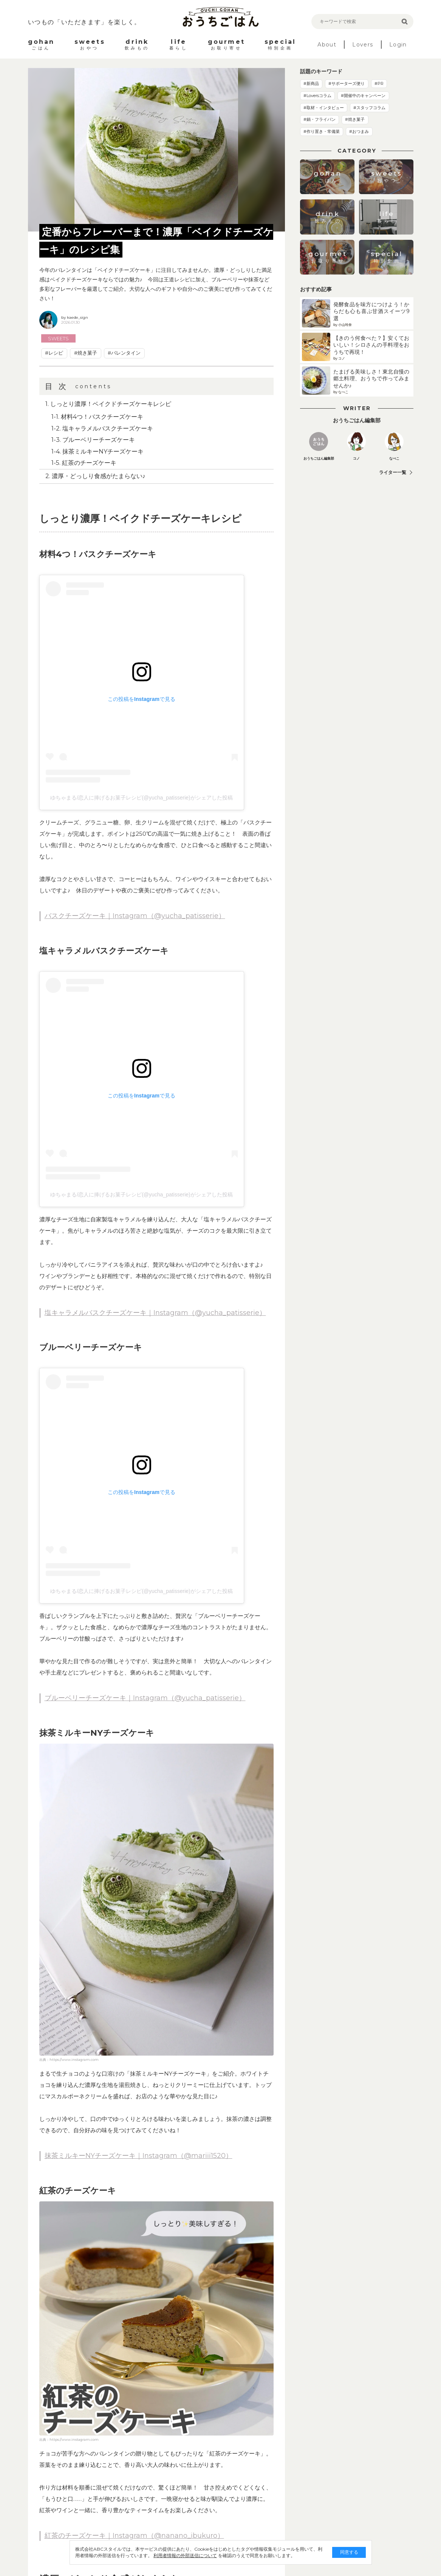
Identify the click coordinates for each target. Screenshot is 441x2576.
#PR (379, 83)
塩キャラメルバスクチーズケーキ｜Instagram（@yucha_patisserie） (155, 1313)
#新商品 (311, 83)
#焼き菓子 (85, 353)
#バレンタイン (124, 353)
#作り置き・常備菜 (321, 131)
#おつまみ (359, 131)
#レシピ (54, 353)
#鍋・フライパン (319, 119)
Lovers (362, 44)
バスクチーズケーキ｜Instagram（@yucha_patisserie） (135, 916)
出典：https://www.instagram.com (69, 2059)
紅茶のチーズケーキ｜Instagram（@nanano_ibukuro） (134, 2535)
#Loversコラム (317, 95)
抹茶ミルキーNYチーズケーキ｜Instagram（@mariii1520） (138, 2156)
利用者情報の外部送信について (185, 2555)
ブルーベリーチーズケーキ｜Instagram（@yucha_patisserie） (145, 1698)
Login (398, 44)
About (326, 44)
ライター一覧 (392, 472)
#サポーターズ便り (346, 83)
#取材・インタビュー (323, 107)
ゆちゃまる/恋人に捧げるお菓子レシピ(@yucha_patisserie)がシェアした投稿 (141, 798)
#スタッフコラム (369, 107)
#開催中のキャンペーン (363, 95)
